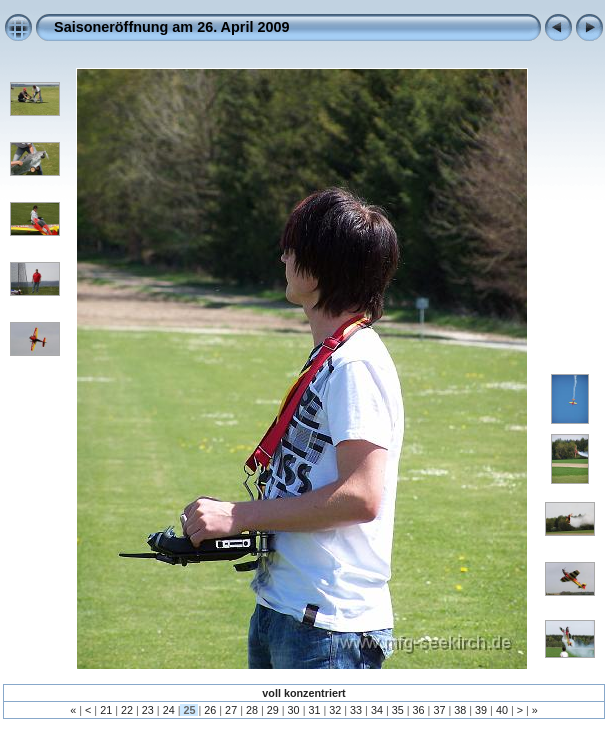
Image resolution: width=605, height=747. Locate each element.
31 (314, 710)
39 (481, 710)
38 (460, 710)
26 (210, 710)
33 (356, 710)
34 (377, 710)
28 (252, 710)
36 (419, 710)
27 (231, 710)
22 (127, 710)
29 (273, 710)
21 (106, 710)
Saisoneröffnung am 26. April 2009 (171, 27)
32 (335, 710)
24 (169, 710)
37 (439, 710)
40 (502, 710)
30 (294, 710)
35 (398, 710)
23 (148, 710)
